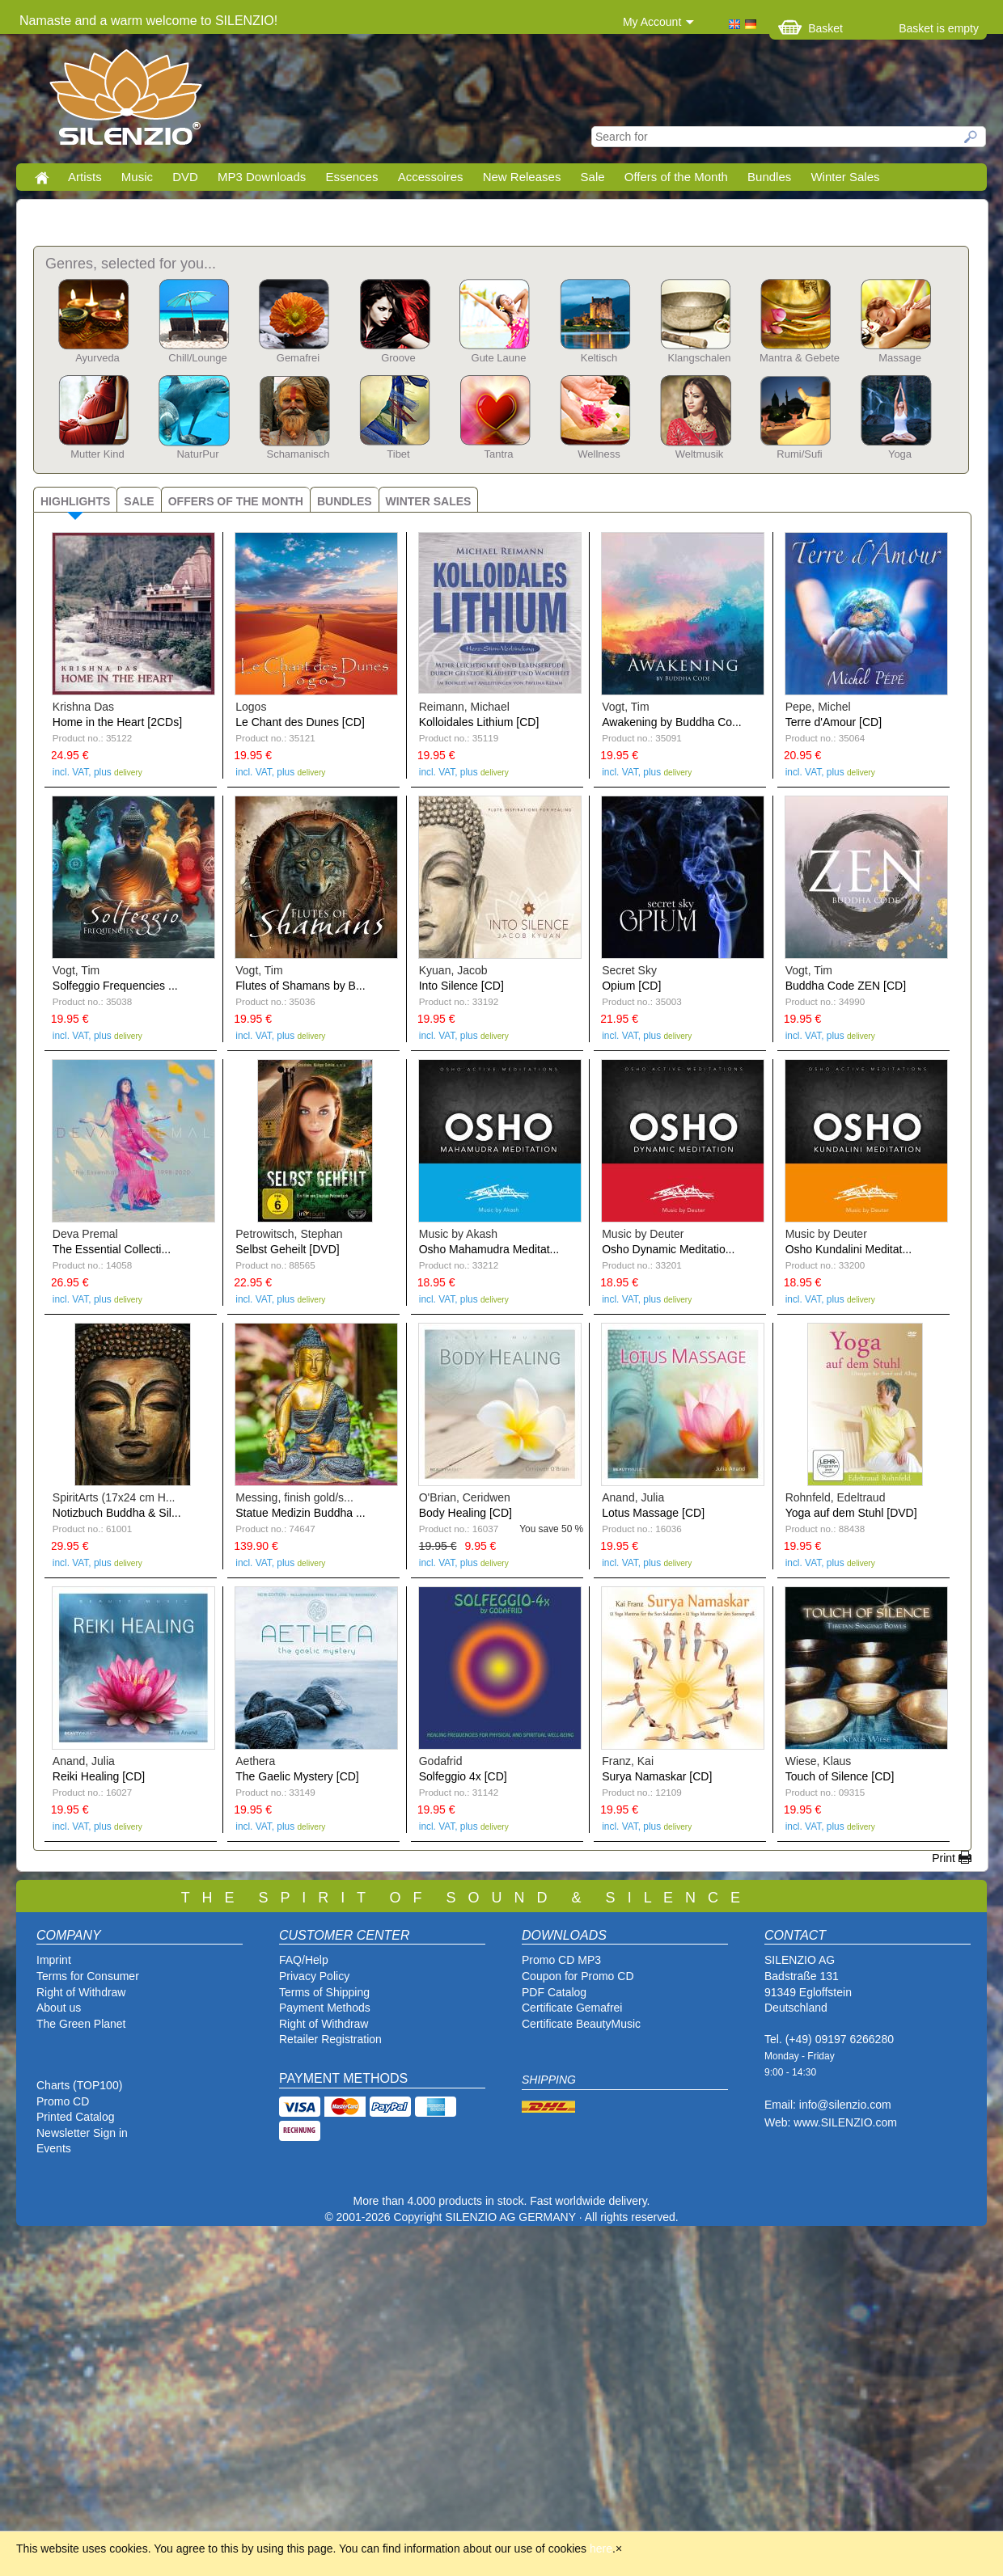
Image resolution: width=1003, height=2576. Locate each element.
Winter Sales (844, 177)
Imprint (53, 1959)
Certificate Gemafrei (572, 2007)
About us (58, 2007)
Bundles (769, 177)
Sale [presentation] (139, 501)
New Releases (522, 177)
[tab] (74, 499)
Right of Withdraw (80, 1992)
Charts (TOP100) (79, 2085)
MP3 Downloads (262, 177)
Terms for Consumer (87, 1976)
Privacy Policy (314, 1976)
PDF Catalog (554, 1992)
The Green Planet (81, 2023)
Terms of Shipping (324, 1992)
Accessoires (430, 177)
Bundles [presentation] (344, 501)
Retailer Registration (330, 2039)
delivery (128, 772)
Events (53, 2148)
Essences (351, 177)
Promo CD (62, 2101)
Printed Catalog (75, 2116)
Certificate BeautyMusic (581, 2023)
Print (943, 1858)
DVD (185, 177)
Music (137, 177)
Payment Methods (324, 2007)
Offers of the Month (676, 177)
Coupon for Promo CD (578, 1976)
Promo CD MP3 (561, 1959)
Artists (85, 177)
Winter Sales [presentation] (429, 501)
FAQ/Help (303, 1959)
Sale (593, 177)
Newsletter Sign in (82, 2132)
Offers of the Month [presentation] (235, 501)
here (601, 2548)
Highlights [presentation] (75, 501)
